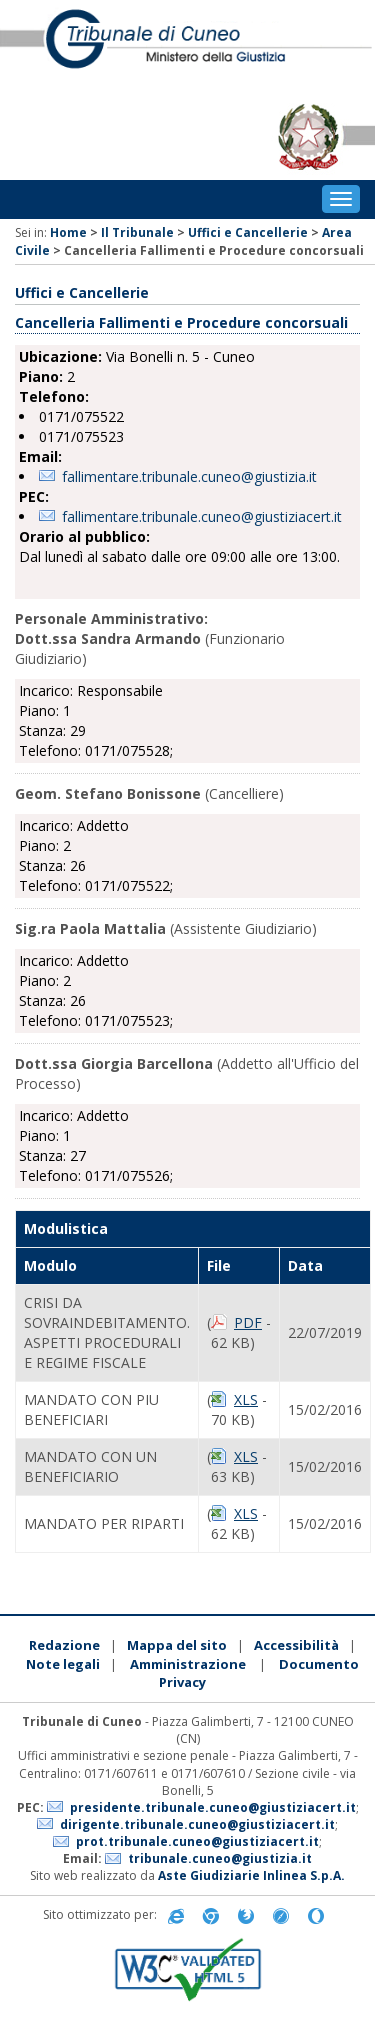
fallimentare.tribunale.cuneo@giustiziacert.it (202, 516)
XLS (246, 1399)
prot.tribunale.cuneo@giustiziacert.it (197, 1841)
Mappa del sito (177, 1645)
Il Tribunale (137, 232)
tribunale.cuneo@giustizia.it (220, 1858)
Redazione (64, 1645)
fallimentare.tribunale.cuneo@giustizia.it (189, 476)
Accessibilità (296, 1645)
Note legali (63, 1664)
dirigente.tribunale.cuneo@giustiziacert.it (197, 1824)
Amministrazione (188, 1664)
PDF (248, 1322)
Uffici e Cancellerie (248, 232)
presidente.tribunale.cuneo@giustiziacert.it (213, 1807)
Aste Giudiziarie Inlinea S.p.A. (251, 1875)
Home (68, 232)
